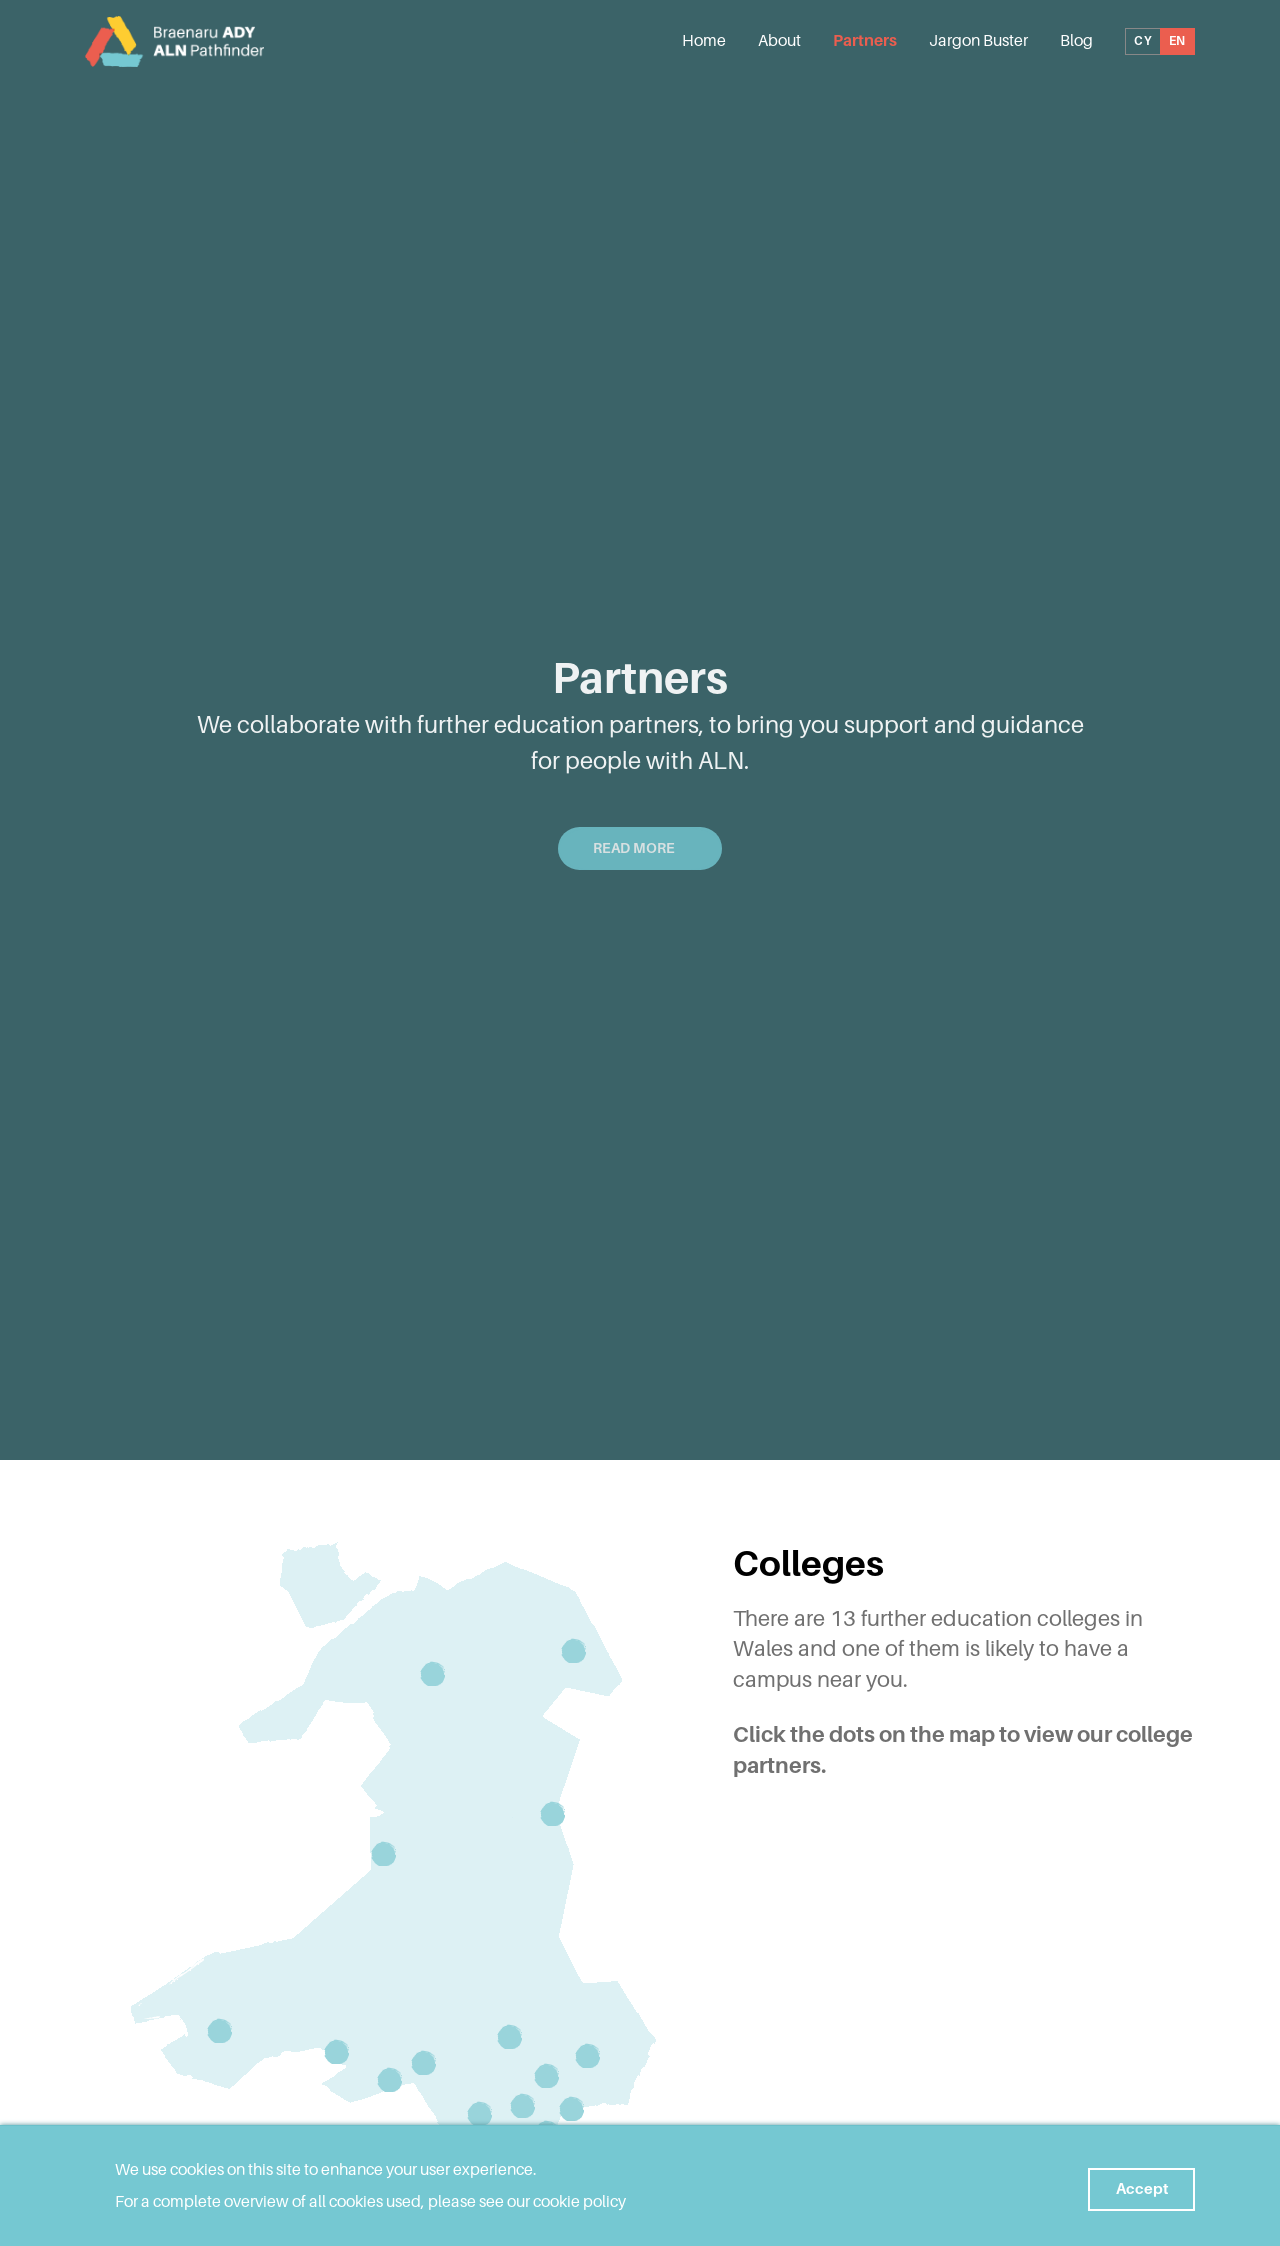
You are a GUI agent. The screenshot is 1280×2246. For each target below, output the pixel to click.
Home (704, 43)
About (779, 43)
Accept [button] (1134, 2185)
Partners (865, 43)
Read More (640, 848)
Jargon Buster (978, 43)
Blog (1076, 43)
